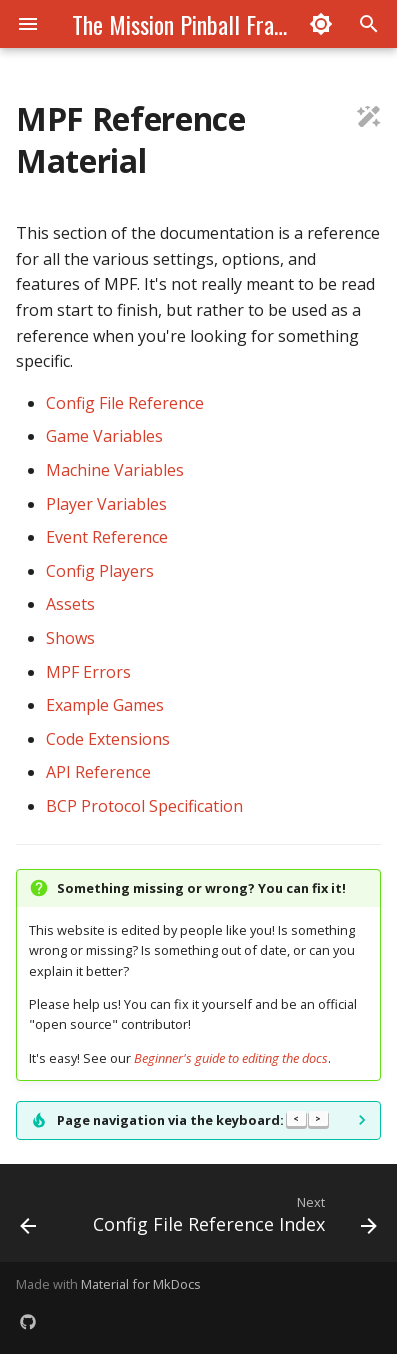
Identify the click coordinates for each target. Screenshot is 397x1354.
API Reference (98, 772)
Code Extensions (108, 739)
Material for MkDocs (141, 1284)
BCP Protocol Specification (144, 806)
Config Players (100, 571)
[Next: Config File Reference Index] (233, 1219)
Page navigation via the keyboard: (192, 1120)
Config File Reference (125, 403)
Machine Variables (115, 470)
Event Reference (107, 537)
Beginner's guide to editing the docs (231, 1058)
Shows (70, 638)
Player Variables (106, 504)
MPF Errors (88, 672)
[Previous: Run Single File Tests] (28, 1219)
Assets (70, 604)
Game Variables (104, 436)
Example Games (105, 705)
